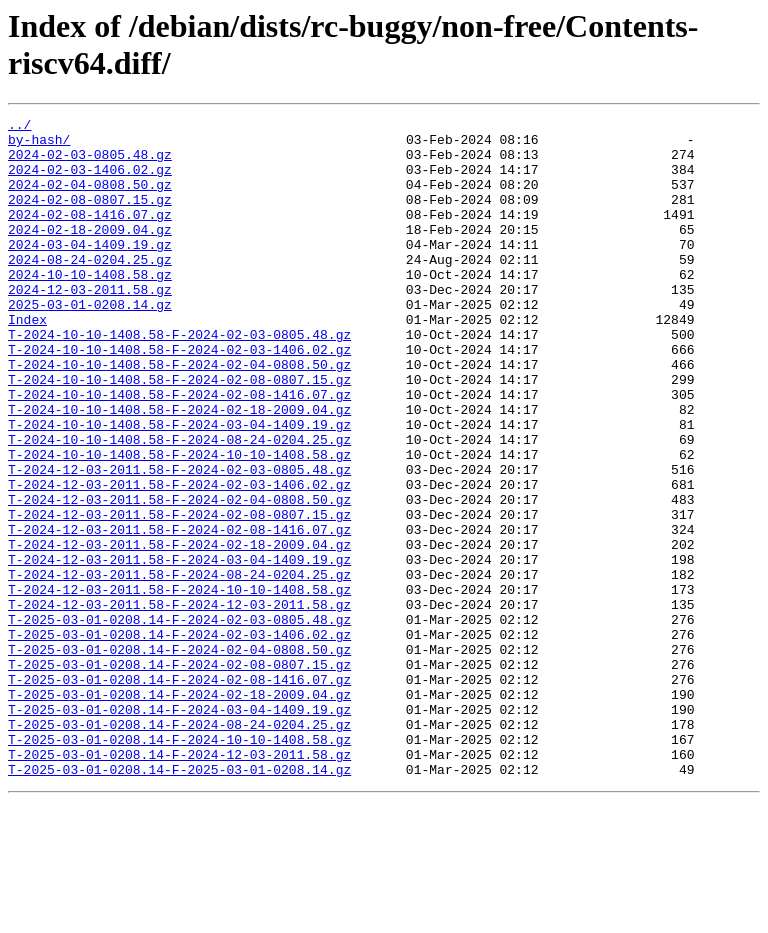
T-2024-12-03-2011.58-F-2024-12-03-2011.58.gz (179, 703)
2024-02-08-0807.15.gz (90, 217)
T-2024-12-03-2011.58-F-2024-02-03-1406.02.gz (179, 559)
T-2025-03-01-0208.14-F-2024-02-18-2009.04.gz (179, 811)
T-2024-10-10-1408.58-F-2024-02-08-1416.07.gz (179, 451)
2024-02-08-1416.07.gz (90, 235)
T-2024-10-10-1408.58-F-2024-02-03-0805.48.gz (179, 379)
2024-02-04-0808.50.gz (90, 199)
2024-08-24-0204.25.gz (90, 289)
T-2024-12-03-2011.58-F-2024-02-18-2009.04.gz (179, 631)
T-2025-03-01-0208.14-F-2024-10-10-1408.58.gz (179, 865)
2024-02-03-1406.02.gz (90, 181)
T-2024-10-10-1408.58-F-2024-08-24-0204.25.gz (179, 505)
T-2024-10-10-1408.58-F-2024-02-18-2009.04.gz (179, 469)
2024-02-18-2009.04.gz (90, 253)
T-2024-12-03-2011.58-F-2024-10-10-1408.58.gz (179, 685)
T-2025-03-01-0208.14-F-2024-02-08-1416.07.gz (179, 793)
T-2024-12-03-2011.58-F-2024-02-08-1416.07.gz (179, 613)
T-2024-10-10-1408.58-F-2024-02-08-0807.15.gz (179, 433)
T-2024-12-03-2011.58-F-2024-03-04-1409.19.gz (179, 649)
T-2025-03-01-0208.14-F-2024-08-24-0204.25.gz (179, 847)
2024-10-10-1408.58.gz (90, 307)
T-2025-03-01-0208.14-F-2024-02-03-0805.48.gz (179, 721)
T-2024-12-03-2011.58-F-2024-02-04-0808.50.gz (179, 577)
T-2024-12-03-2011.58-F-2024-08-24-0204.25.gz (179, 667)
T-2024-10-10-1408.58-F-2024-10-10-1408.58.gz (179, 523)
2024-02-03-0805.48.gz (90, 163)
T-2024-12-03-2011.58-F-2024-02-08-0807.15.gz (179, 595)
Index (27, 361)
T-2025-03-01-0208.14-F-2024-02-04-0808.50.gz (179, 757)
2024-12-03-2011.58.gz (90, 325)
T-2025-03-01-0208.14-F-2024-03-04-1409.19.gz (179, 829)
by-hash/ (39, 145)
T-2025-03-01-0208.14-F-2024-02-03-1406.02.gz (179, 739)
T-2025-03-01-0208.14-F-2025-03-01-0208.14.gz (179, 901)
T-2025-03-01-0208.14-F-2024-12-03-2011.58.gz (179, 883)
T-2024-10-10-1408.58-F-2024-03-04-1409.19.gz (179, 487)
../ (19, 127)
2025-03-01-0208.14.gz (90, 343)
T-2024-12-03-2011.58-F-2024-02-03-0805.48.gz (179, 541)
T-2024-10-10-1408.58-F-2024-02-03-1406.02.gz (179, 397)
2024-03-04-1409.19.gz (90, 271)
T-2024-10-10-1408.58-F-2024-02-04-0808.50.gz (179, 415)
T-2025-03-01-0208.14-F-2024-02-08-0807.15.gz (179, 775)
